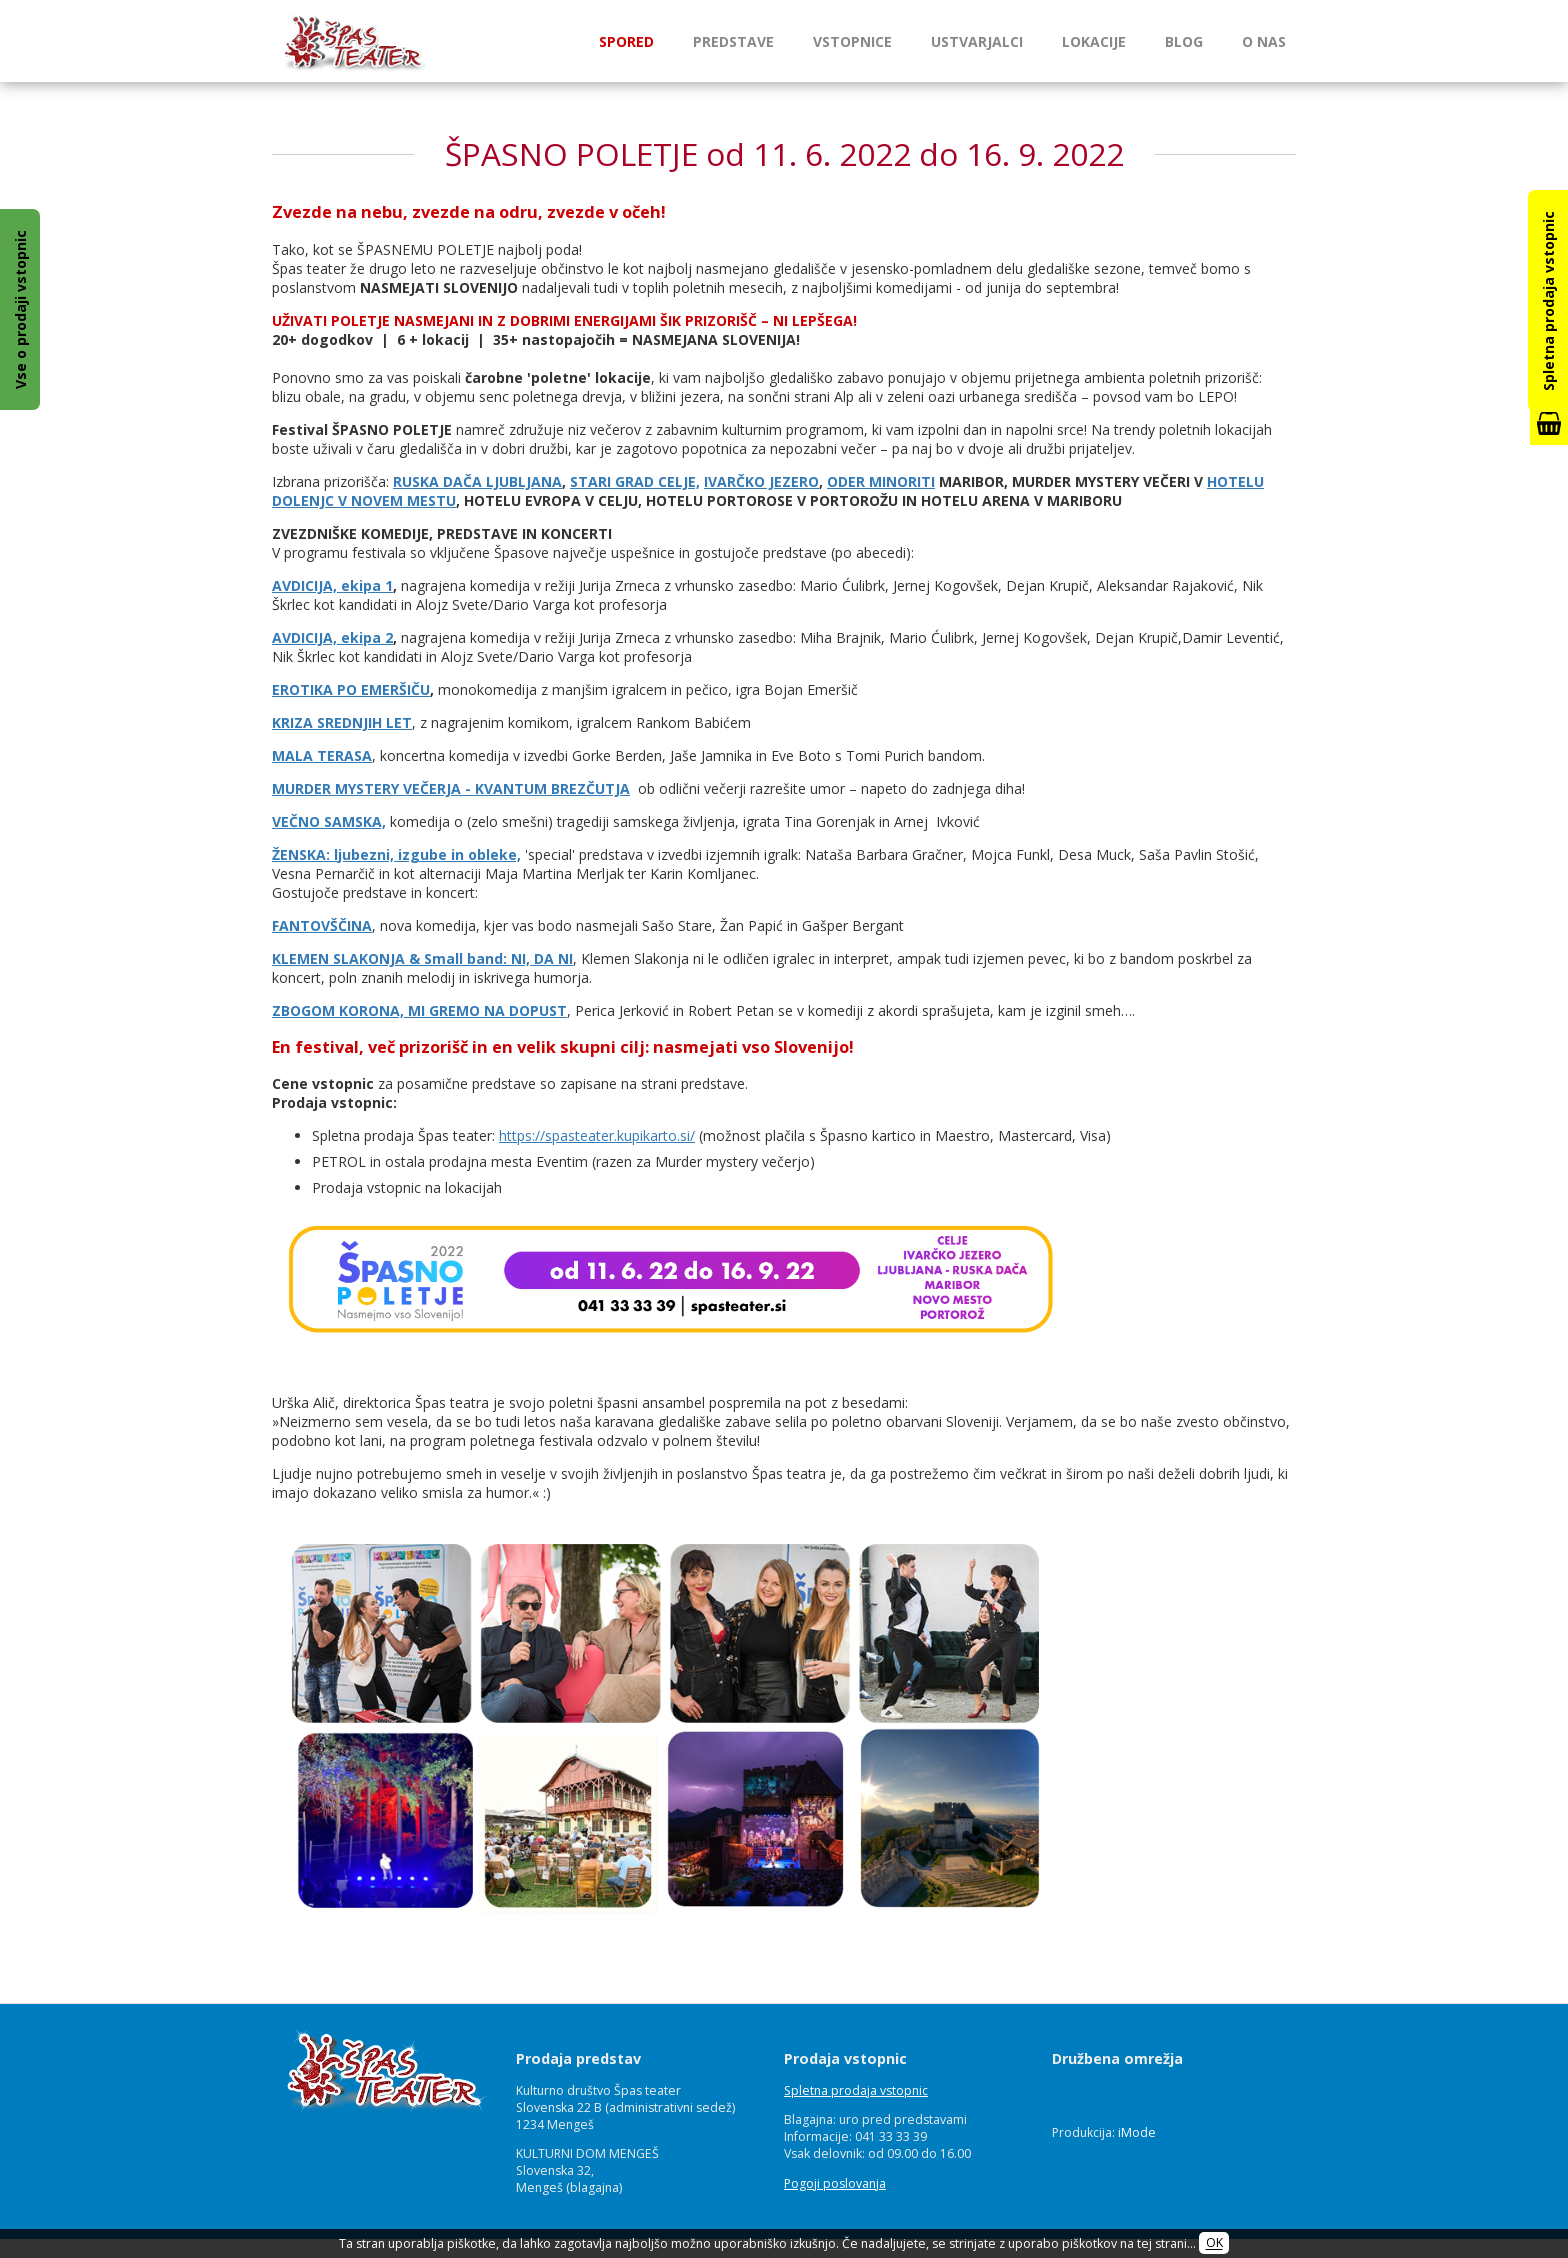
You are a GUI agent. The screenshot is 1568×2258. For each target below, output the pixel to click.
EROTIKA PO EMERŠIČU (351, 689)
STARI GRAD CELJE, (635, 481)
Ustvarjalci (977, 41)
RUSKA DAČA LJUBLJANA (477, 481)
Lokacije (1094, 41)
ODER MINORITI (881, 481)
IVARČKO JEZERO (761, 481)
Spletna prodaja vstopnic (856, 2090)
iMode (1137, 2132)
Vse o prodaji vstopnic (20, 309)
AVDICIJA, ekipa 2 (332, 637)
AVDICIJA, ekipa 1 (332, 585)
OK (1214, 2243)
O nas (1264, 41)
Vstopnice (852, 41)
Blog (1184, 41)
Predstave (733, 41)
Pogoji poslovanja (835, 2183)
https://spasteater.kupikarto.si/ (597, 1135)
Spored (626, 41)
